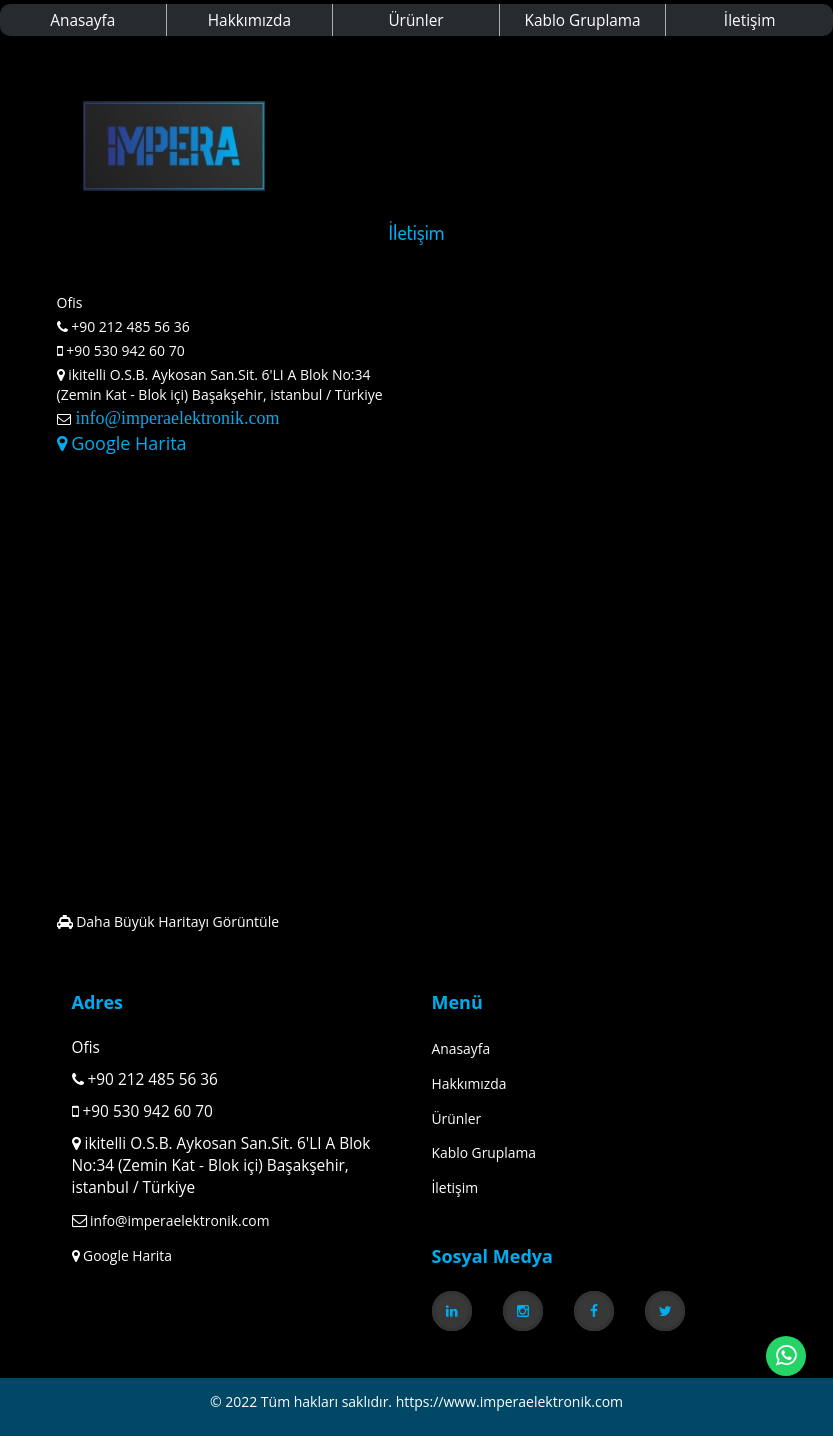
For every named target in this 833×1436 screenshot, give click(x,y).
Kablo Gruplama (583, 20)
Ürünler (415, 20)
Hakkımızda (249, 20)
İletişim (750, 20)
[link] (452, 1311)
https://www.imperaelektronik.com (509, 1401)
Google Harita (122, 443)
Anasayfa (82, 20)
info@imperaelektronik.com (175, 418)
